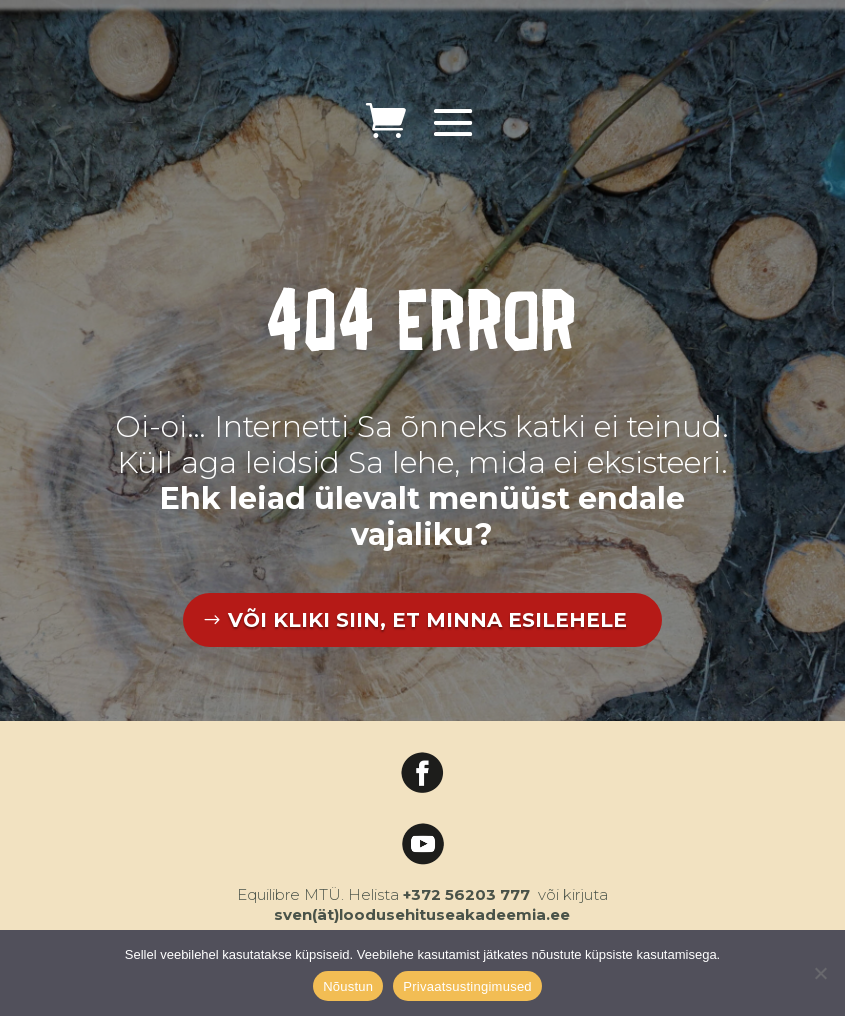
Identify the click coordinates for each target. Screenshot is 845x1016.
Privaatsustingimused (467, 986)
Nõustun (348, 986)
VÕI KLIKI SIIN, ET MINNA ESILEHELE (427, 620)
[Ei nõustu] (820, 973)
